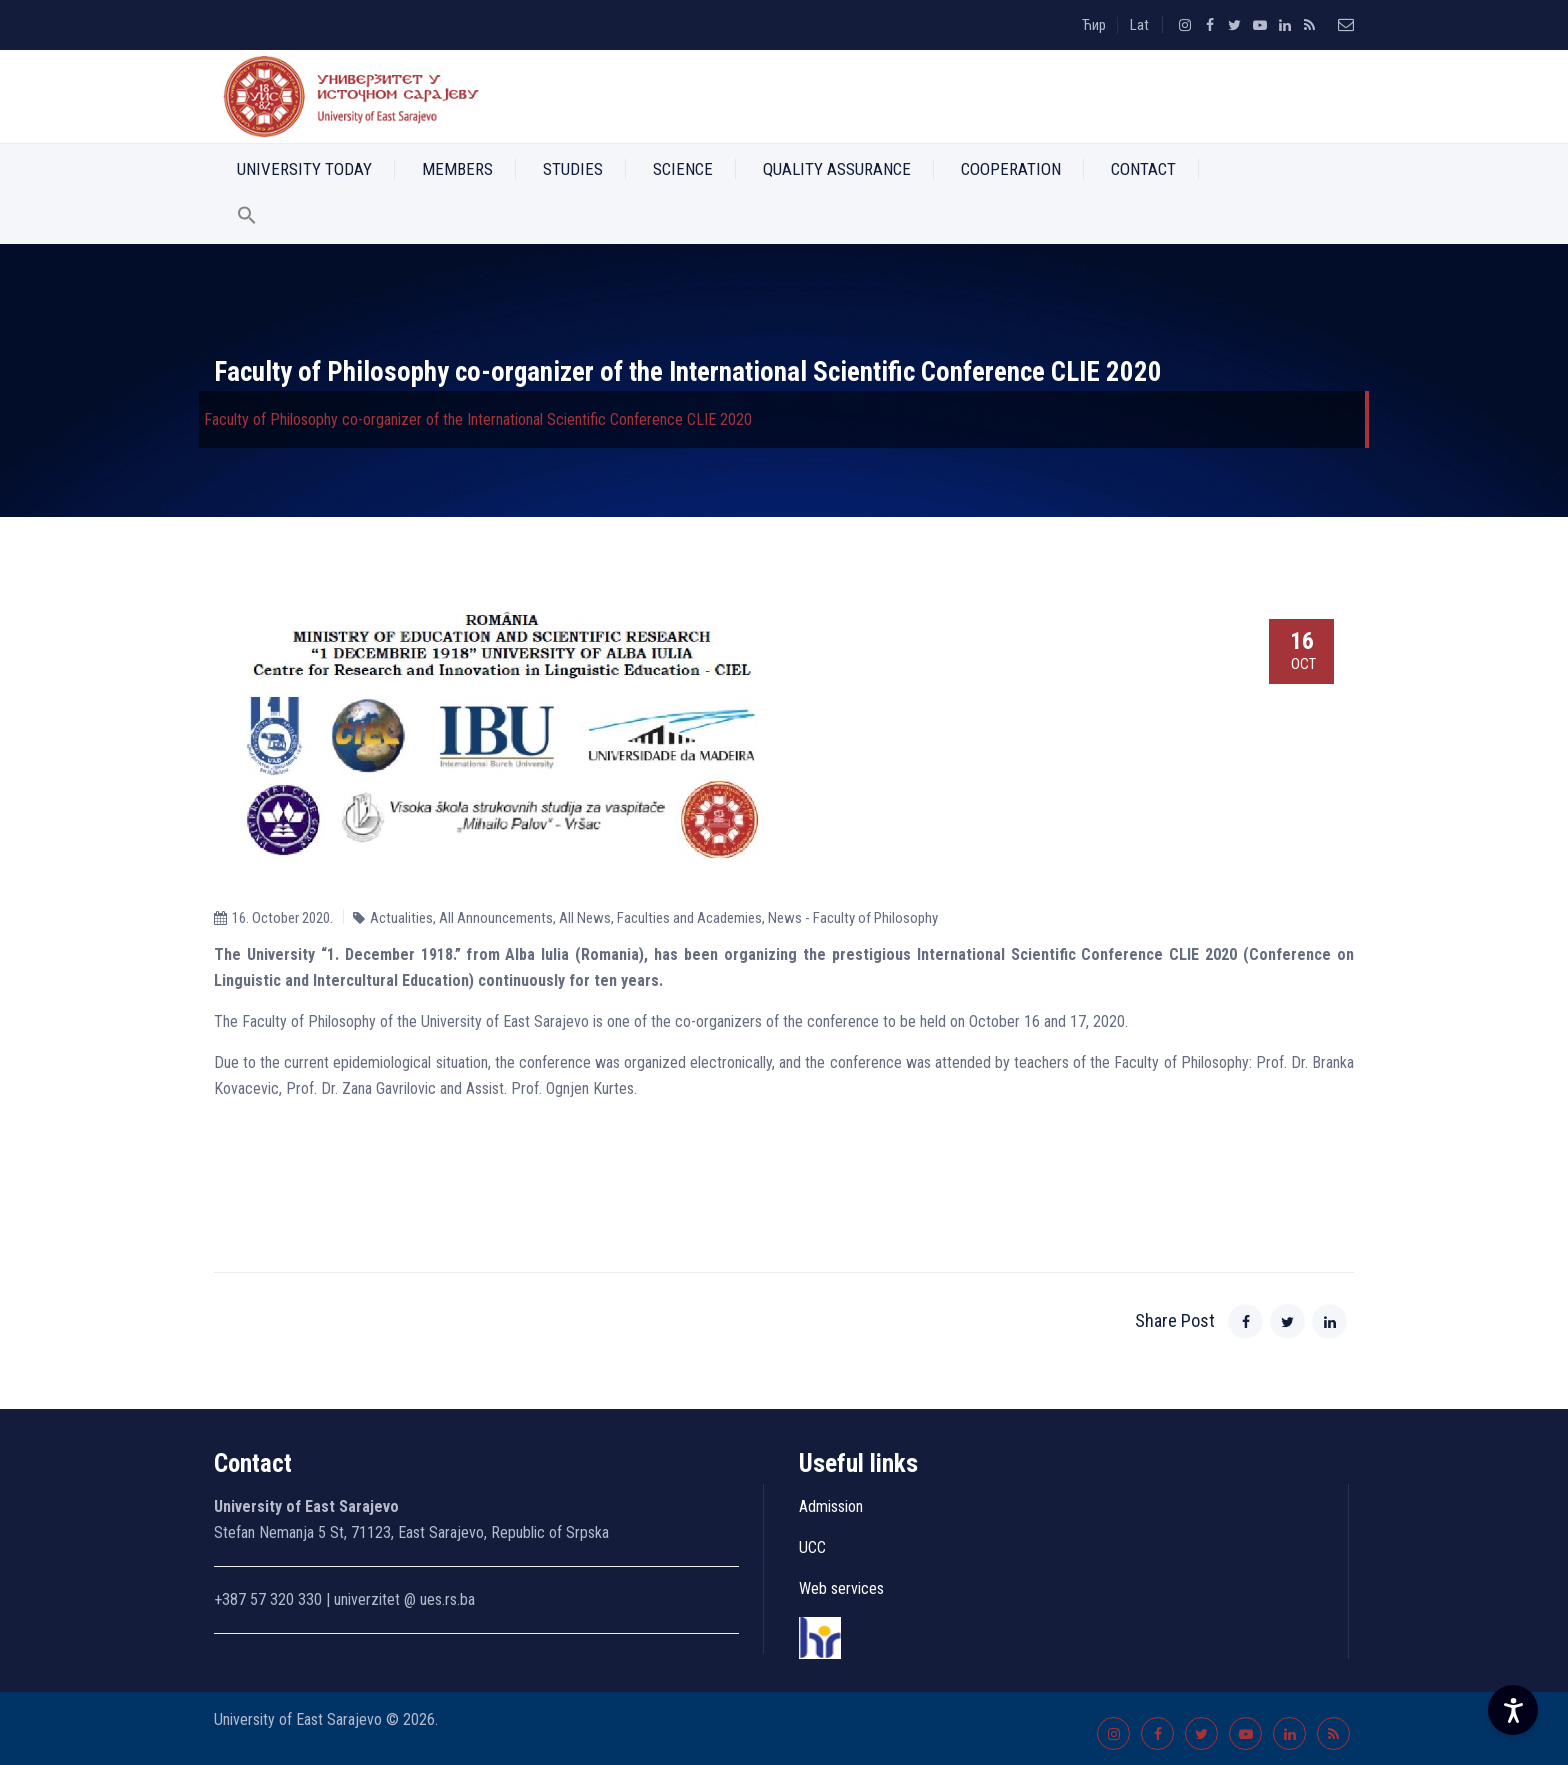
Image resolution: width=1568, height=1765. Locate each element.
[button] (247, 219)
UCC (812, 1547)
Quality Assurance (837, 169)
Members (457, 169)
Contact (1143, 169)
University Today (304, 169)
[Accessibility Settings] (1513, 1710)
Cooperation (1011, 169)
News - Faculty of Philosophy (853, 918)
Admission (831, 1506)
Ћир (1094, 25)
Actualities (401, 918)
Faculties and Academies (689, 918)
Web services (841, 1588)
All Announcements (496, 918)
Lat (1139, 25)
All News (585, 918)
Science (683, 169)
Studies (573, 169)
